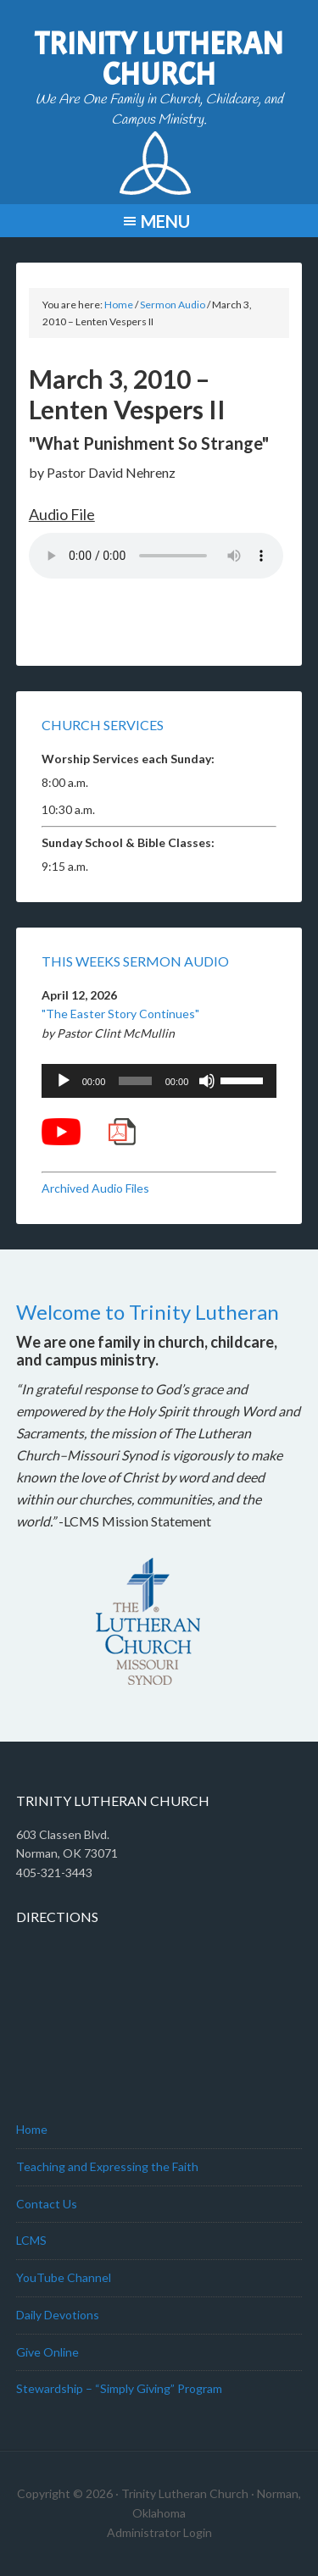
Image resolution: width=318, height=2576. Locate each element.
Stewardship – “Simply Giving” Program (119, 2388)
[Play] (63, 1080)
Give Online (47, 2352)
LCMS (31, 2240)
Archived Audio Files (95, 1188)
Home (31, 2129)
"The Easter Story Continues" (120, 1013)
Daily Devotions (57, 2314)
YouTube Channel (63, 2277)
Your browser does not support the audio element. (156, 556)
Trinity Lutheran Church (159, 59)
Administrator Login (159, 2532)
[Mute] (206, 1080)
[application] (159, 1081)
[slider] (135, 1081)
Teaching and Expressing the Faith (107, 2166)
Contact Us (46, 2204)
